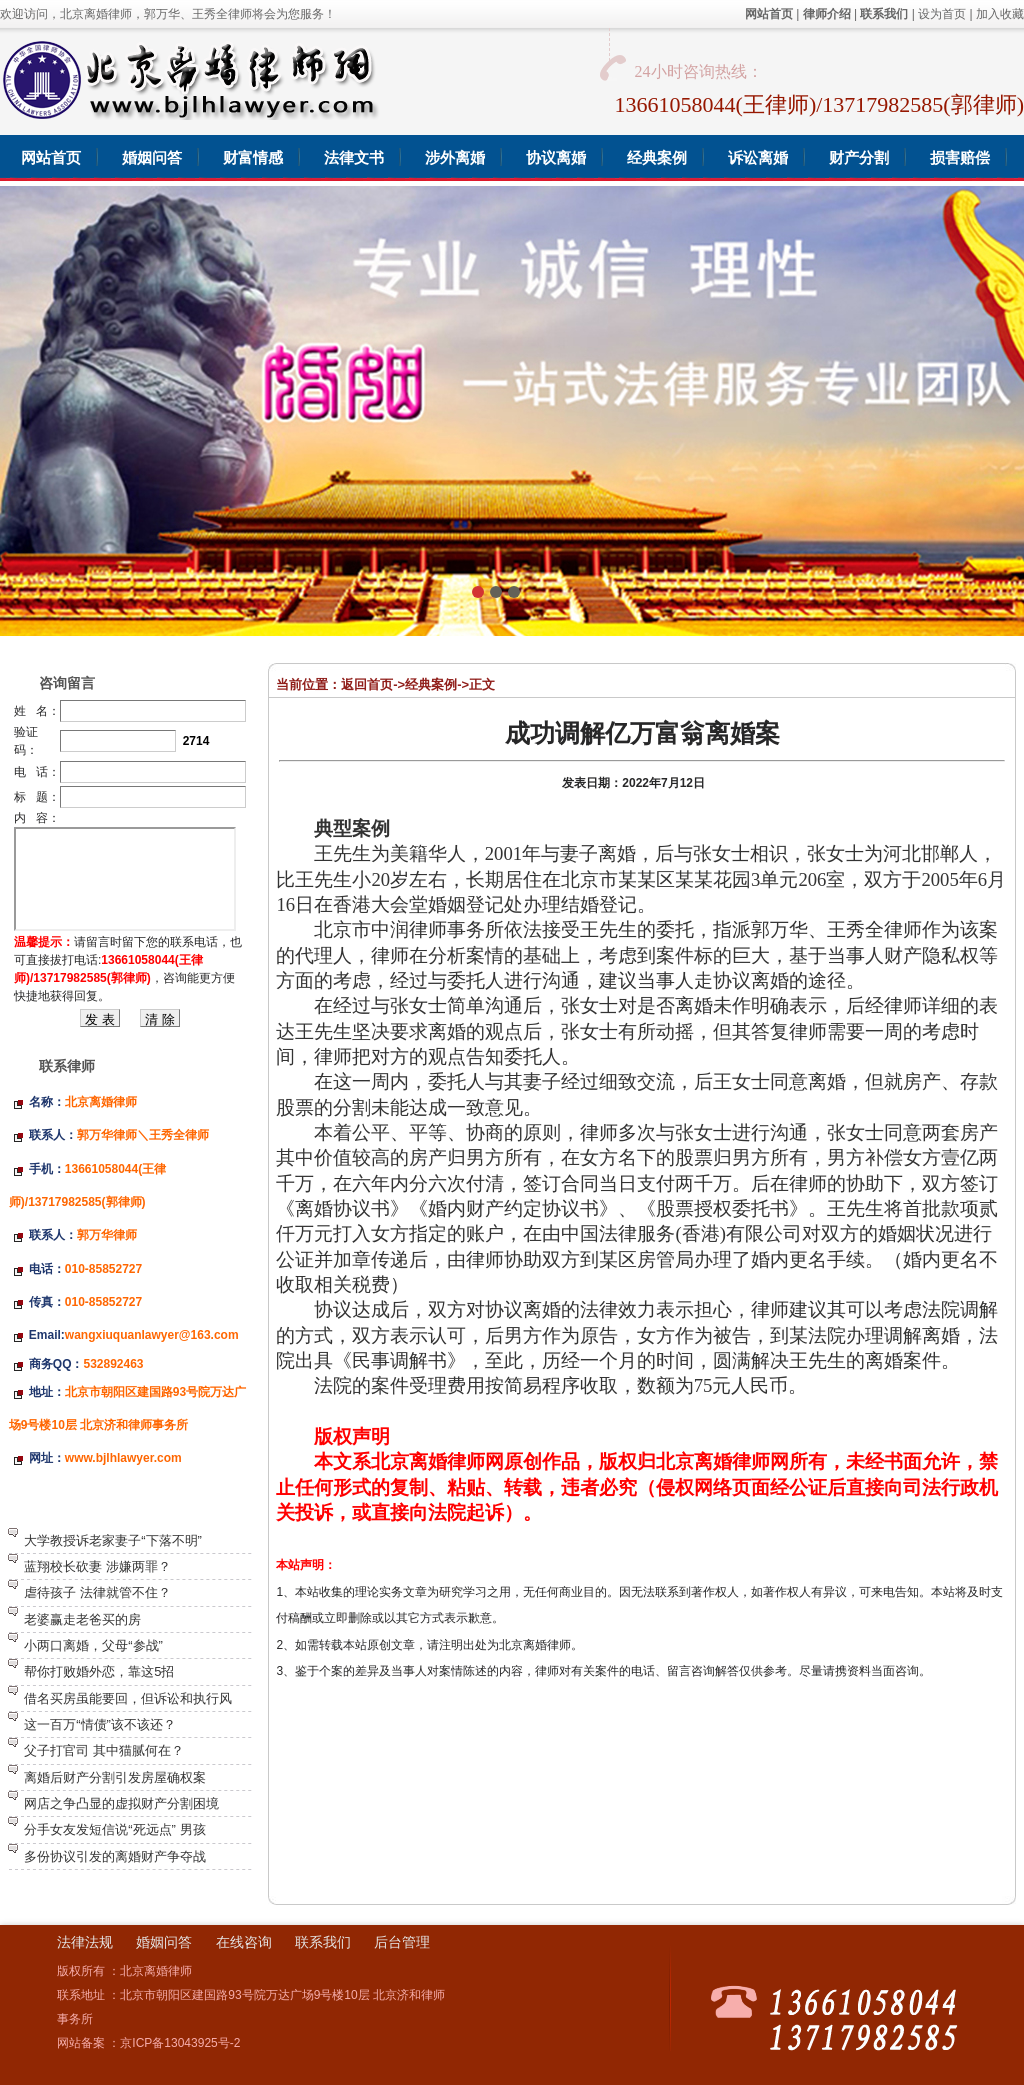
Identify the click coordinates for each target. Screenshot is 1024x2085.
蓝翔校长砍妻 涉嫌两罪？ (97, 1566)
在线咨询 (244, 1942)
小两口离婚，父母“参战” (93, 1645)
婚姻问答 (164, 1942)
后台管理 (402, 1942)
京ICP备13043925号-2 (180, 2043)
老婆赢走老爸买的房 (82, 1619)
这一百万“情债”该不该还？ (100, 1724)
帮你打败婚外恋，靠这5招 (99, 1671)
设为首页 (942, 14)
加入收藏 (1000, 14)
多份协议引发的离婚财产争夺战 (115, 1856)
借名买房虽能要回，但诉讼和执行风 (128, 1698)
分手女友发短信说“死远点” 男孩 (114, 1829)
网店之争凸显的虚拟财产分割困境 (121, 1803)
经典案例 (431, 684)
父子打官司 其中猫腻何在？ (104, 1750)
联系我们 (323, 1942)
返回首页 (367, 684)
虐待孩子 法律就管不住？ (97, 1592)
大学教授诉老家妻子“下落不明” (113, 1540)
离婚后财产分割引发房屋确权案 (115, 1777)
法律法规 (85, 1942)
